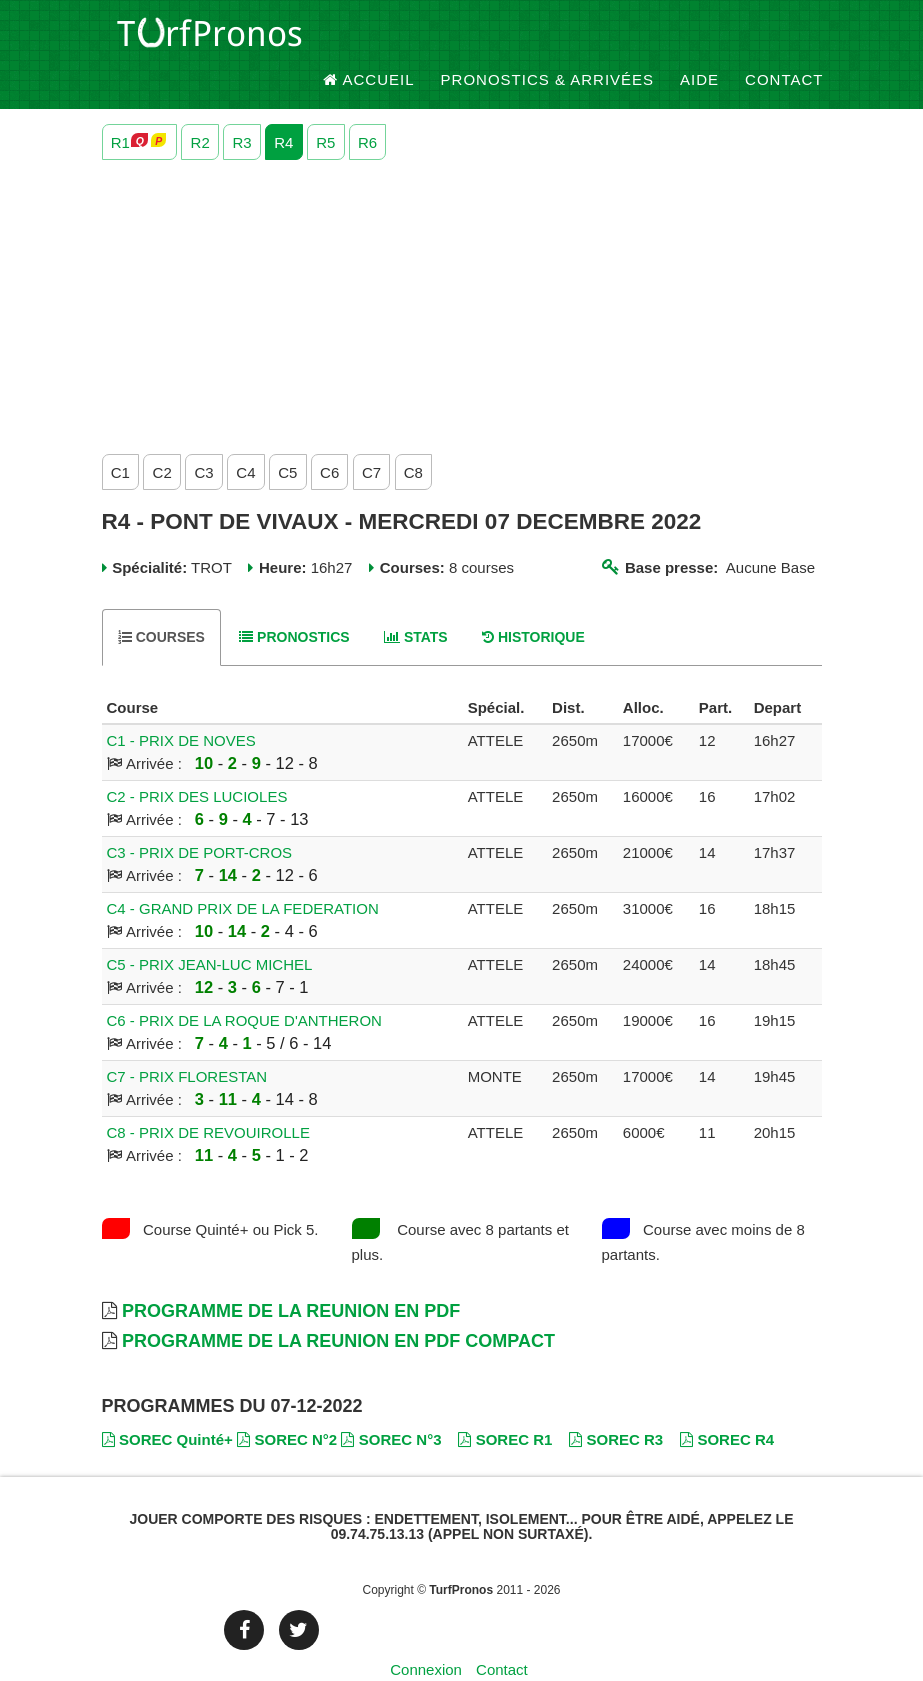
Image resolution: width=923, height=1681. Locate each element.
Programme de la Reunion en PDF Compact (338, 1308)
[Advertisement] (462, 269)
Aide (699, 39)
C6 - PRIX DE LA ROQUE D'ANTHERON (244, 987)
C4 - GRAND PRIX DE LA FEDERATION (243, 875)
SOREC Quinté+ (167, 1405)
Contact (784, 39)
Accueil (369, 39)
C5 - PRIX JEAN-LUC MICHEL (210, 931)
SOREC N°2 (287, 1405)
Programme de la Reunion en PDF (291, 1278)
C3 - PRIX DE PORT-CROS (200, 819)
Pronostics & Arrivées (548, 39)
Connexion (426, 1635)
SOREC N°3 (391, 1405)
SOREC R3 (616, 1405)
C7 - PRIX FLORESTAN (187, 1043)
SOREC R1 (505, 1405)
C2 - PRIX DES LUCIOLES (197, 763)
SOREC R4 (727, 1405)
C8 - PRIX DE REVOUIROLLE (208, 1099)
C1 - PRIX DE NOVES (181, 707)
